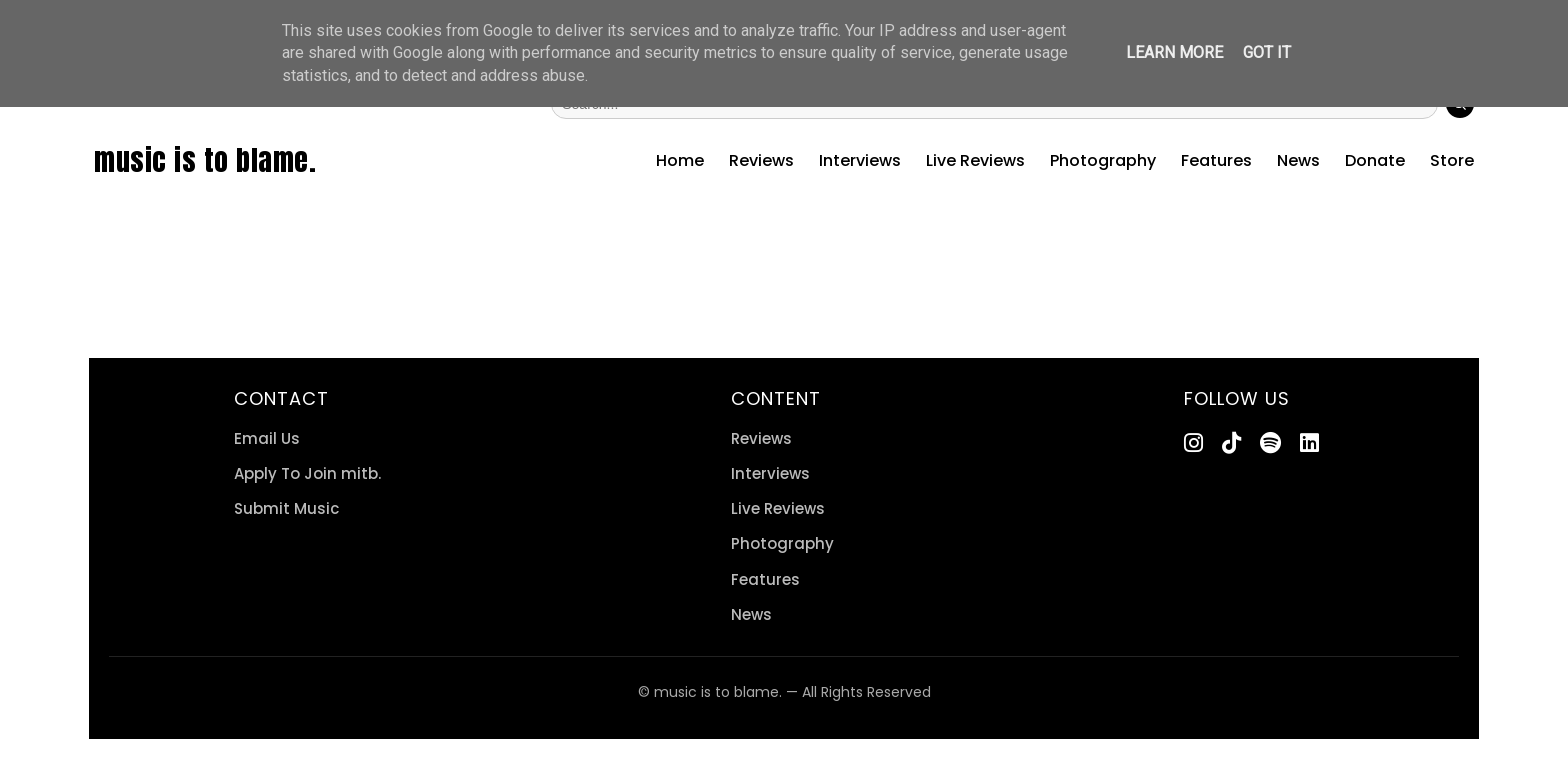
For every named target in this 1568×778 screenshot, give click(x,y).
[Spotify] (1270, 443)
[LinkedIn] (1309, 443)
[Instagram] (1193, 443)
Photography (1103, 160)
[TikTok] (1231, 443)
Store (1452, 160)
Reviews (761, 160)
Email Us (267, 438)
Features (1216, 160)
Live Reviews (975, 160)
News (1298, 160)
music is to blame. (205, 160)
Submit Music (286, 508)
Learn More (1174, 52)
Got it (1267, 52)
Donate (1375, 160)
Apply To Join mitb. (307, 473)
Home (680, 160)
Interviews (860, 160)
